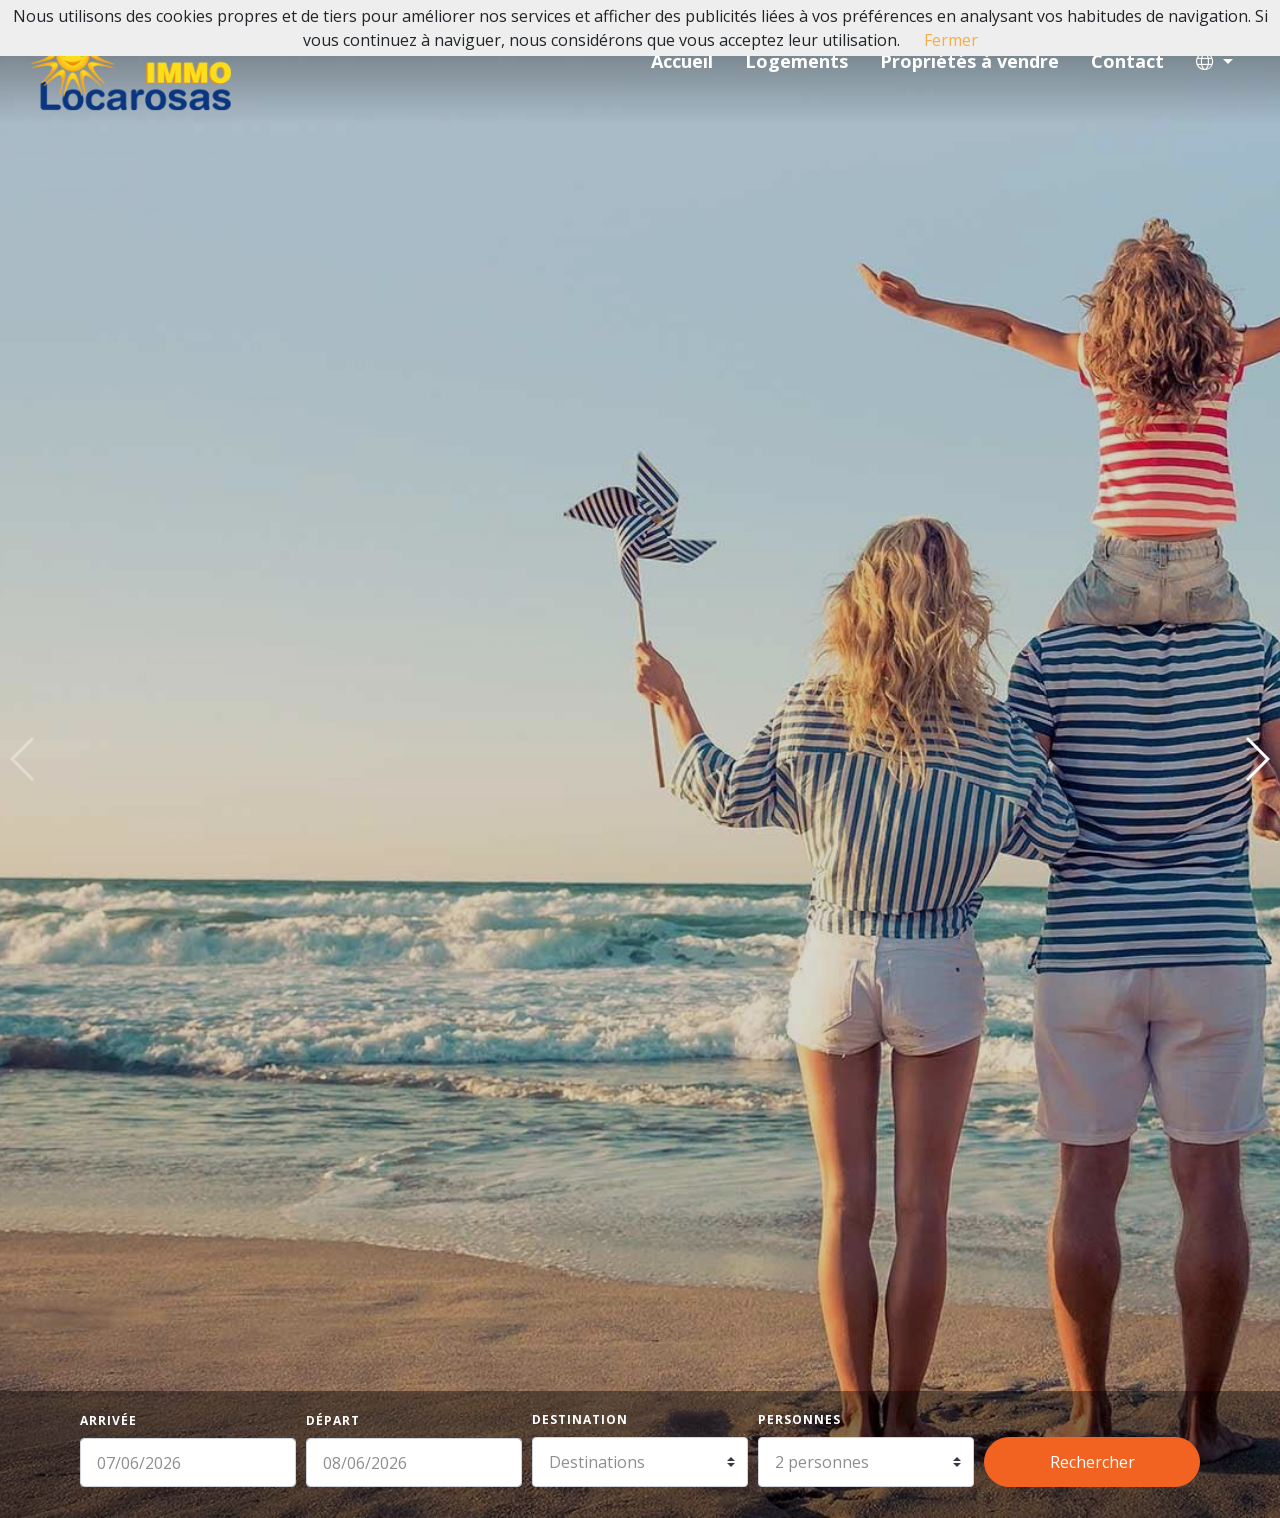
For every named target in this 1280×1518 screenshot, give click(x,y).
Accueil (682, 61)
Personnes (799, 1419)
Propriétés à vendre (969, 61)
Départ (333, 1420)
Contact (1127, 61)
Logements (796, 61)
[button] (1214, 61)
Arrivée (108, 1420)
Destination (580, 1419)
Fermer (951, 40)
